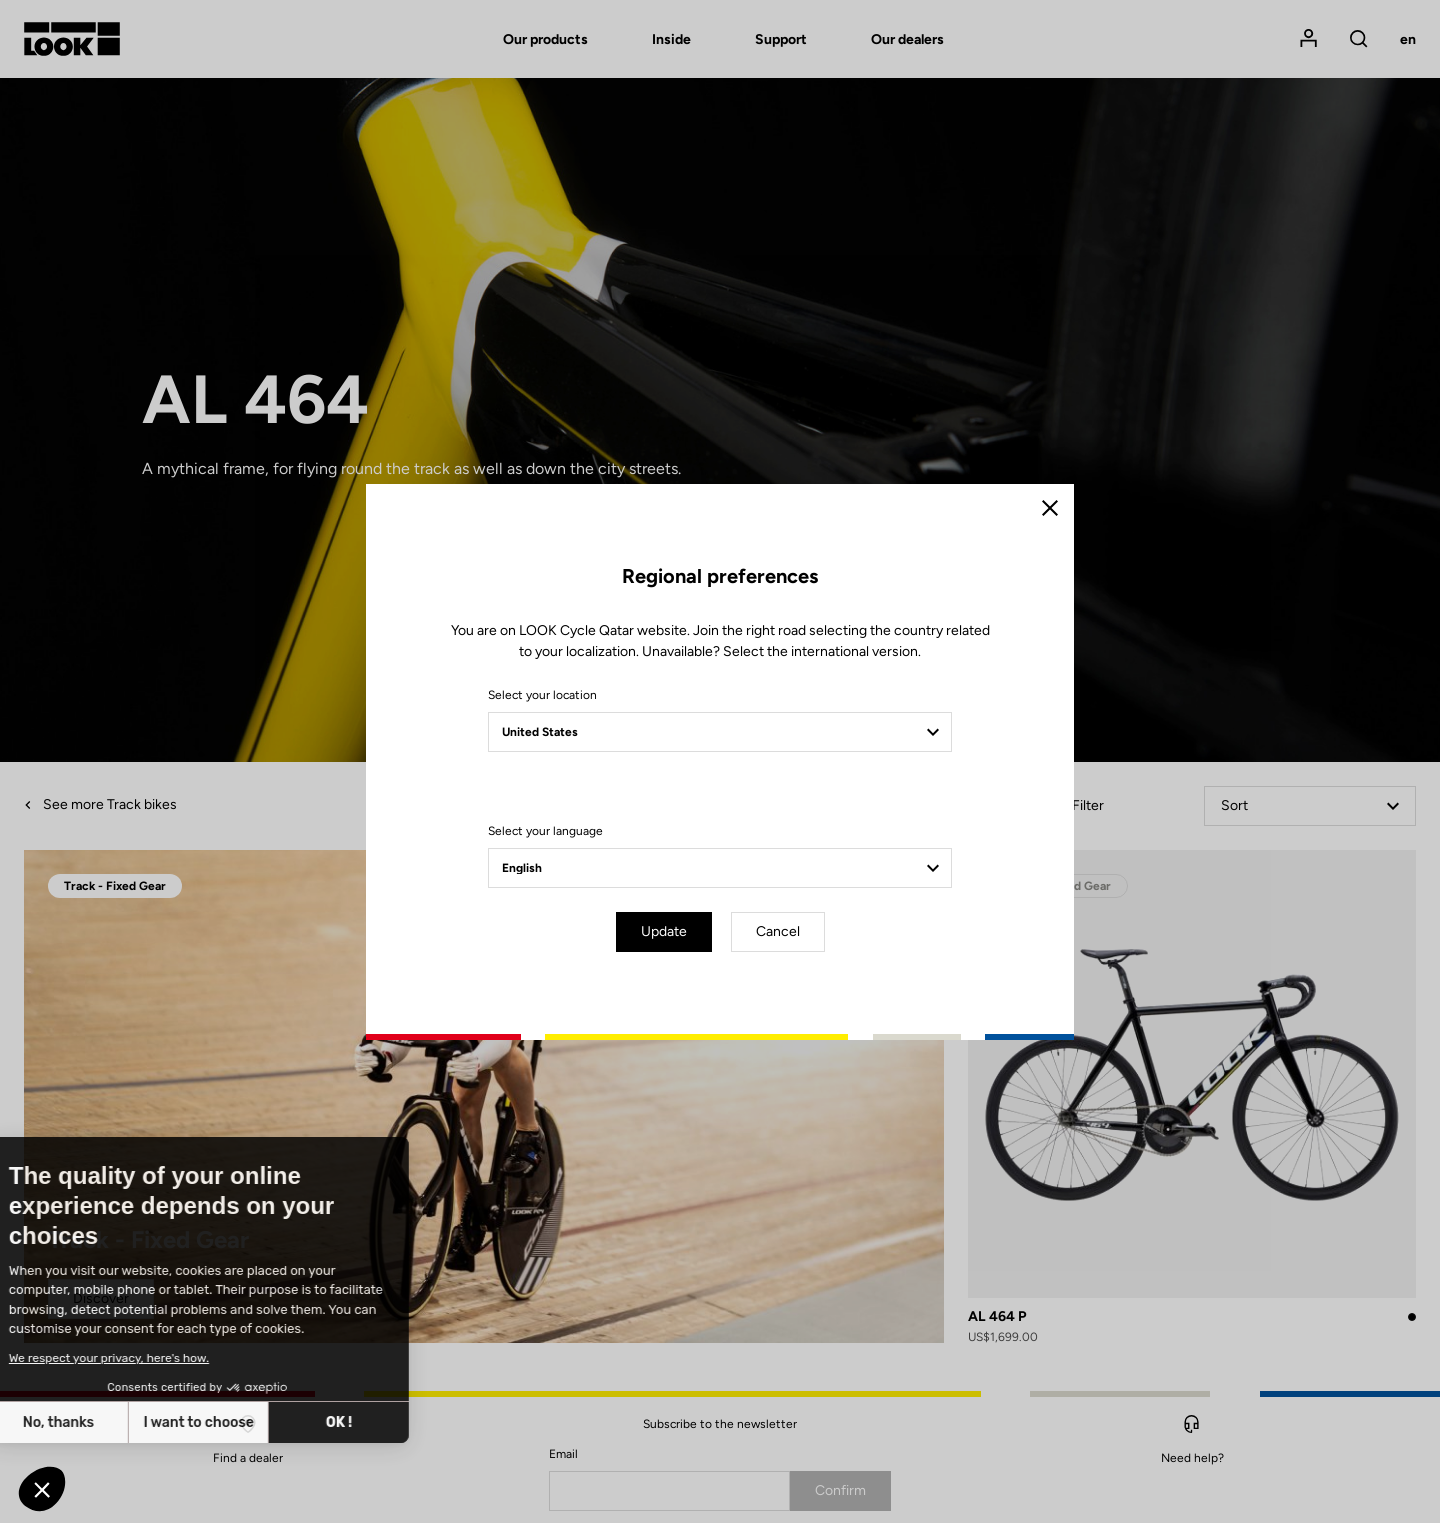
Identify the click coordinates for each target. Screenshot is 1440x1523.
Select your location (542, 695)
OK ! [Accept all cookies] (197, 1422)
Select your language (545, 831)
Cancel (778, 931)
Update (664, 931)
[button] (42, 1489)
